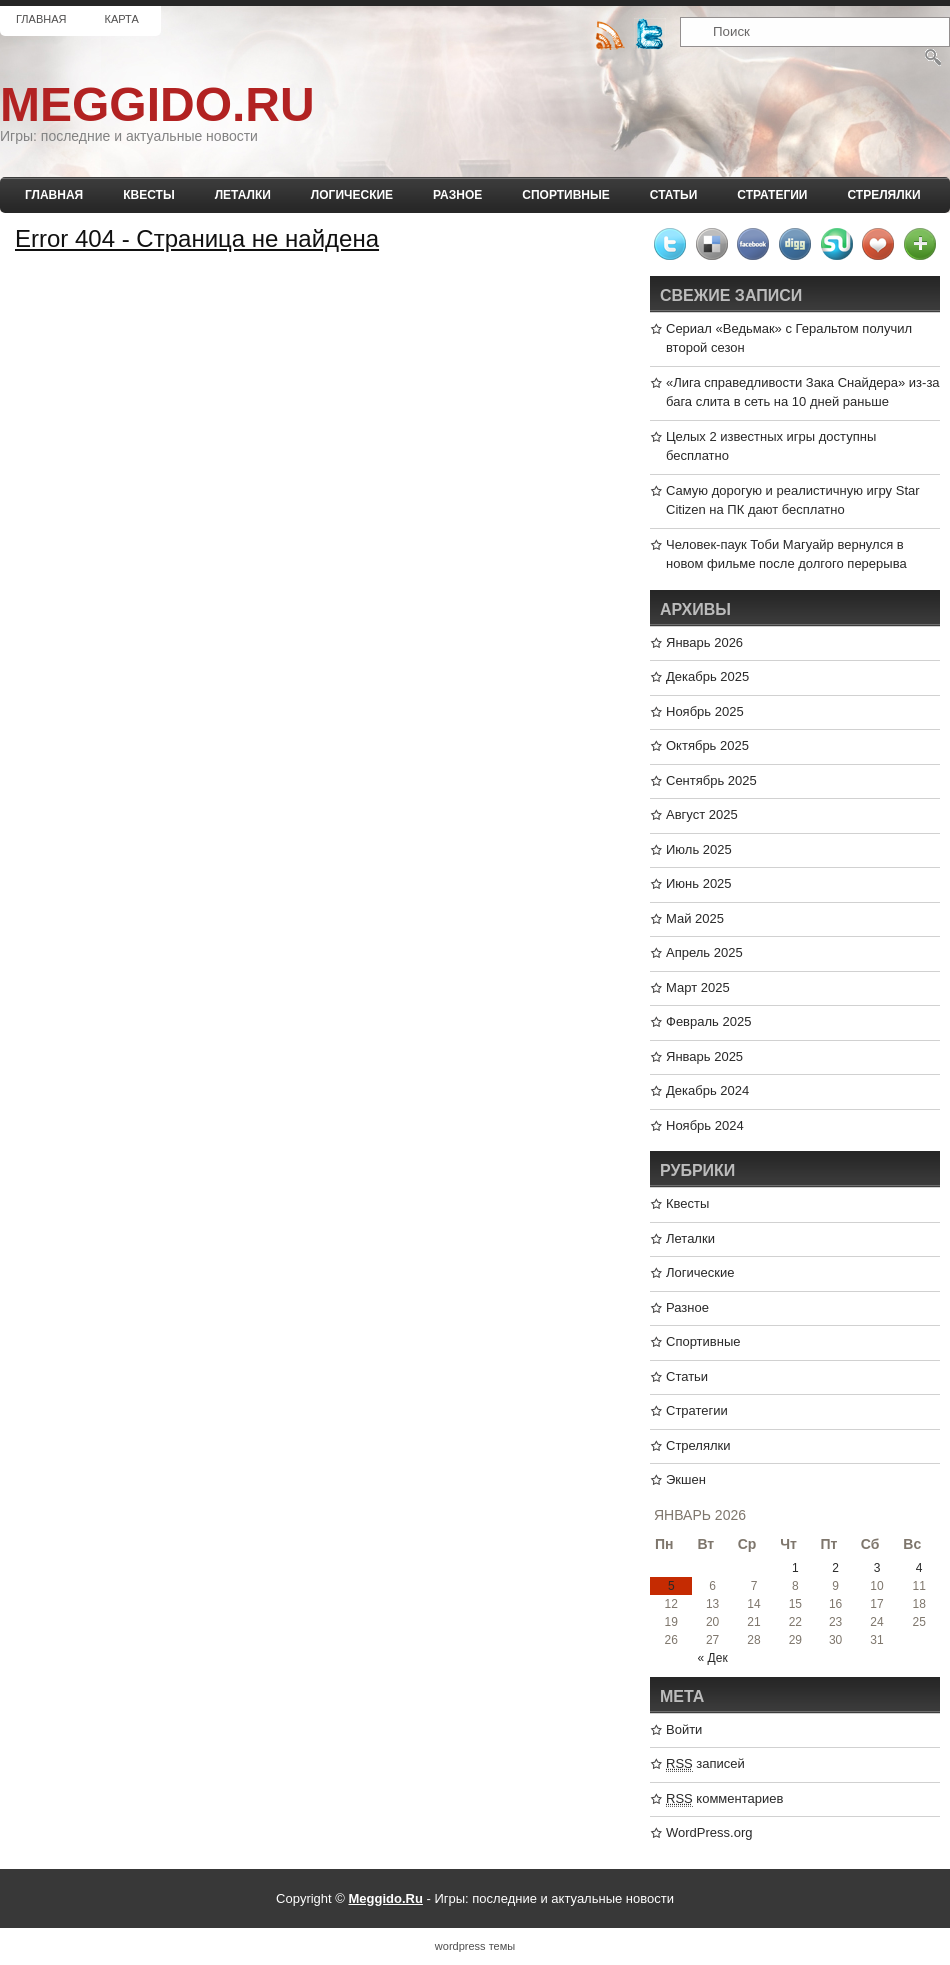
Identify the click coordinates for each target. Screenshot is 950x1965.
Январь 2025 (704, 1056)
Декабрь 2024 (707, 1090)
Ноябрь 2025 (705, 711)
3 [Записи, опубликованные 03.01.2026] (877, 1568)
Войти (684, 1729)
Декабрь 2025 (707, 676)
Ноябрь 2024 (705, 1125)
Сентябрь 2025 (711, 780)
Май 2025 (695, 918)
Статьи (674, 195)
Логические (352, 195)
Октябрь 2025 (707, 745)
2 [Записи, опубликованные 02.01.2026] (835, 1568)
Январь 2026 (704, 642)
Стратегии (772, 195)
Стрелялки (883, 195)
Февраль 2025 (708, 1021)
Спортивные (566, 195)
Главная (41, 19)
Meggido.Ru (157, 104)
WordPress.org (709, 1832)
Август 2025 (702, 814)
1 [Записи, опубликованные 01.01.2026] (795, 1568)
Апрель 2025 (704, 952)
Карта (121, 19)
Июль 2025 (699, 849)
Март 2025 (698, 987)
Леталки (243, 195)
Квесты (148, 195)
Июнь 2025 (699, 883)
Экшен (686, 1479)
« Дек (713, 1658)
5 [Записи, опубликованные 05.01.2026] (671, 1586)
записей (705, 1764)
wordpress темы (475, 1946)
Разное (457, 195)
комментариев (724, 1799)
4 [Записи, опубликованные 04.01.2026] (919, 1568)
